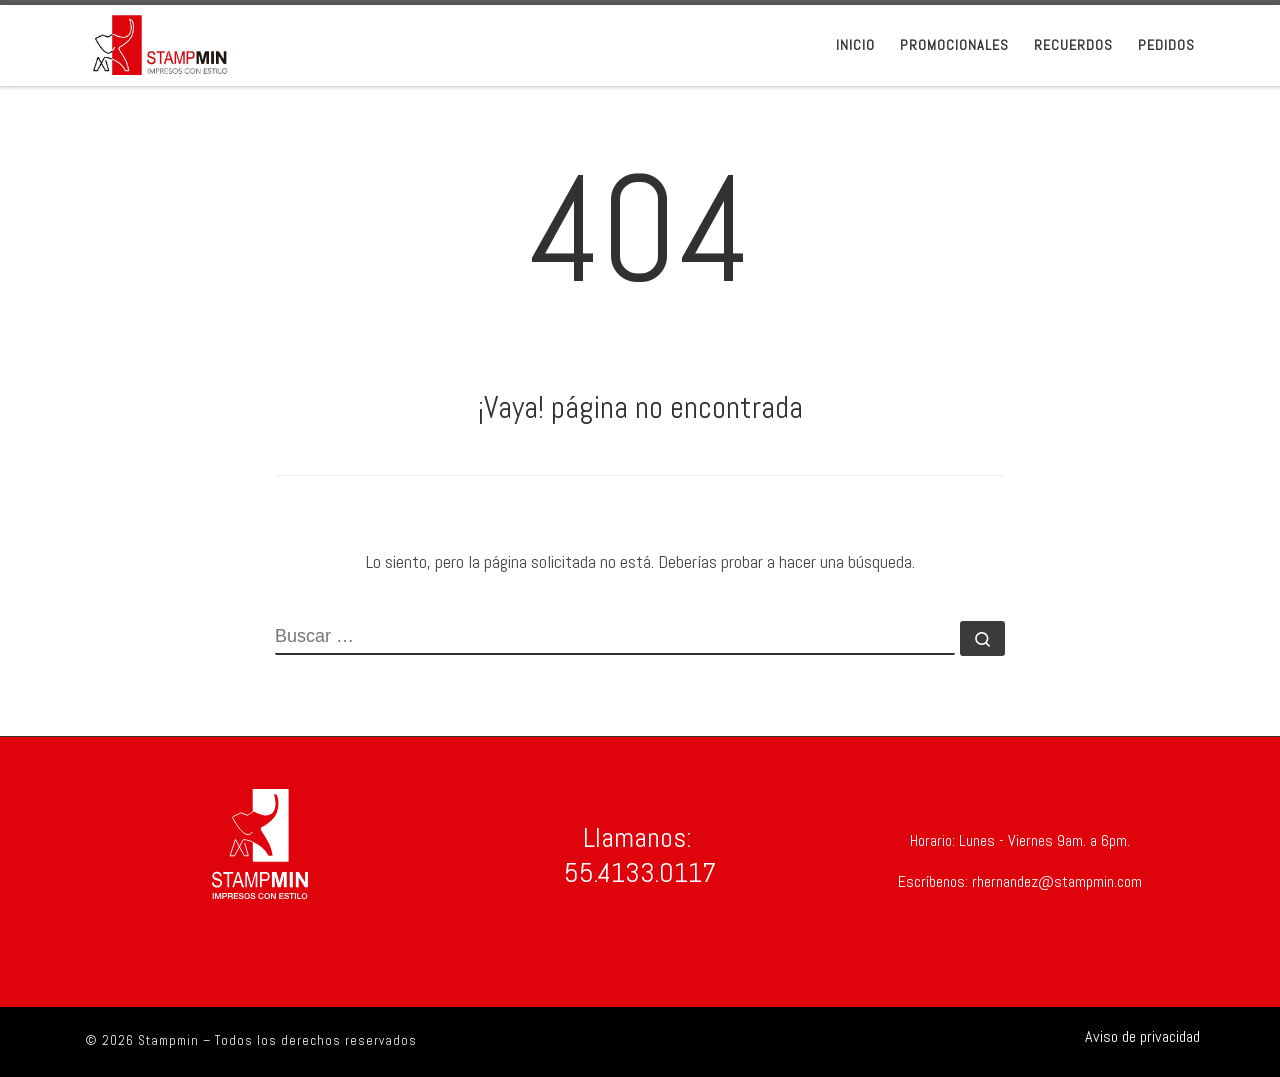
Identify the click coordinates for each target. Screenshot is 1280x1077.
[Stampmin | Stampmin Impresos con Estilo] (160, 43)
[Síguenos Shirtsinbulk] (1134, 1036)
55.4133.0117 (640, 872)
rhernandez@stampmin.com (1055, 881)
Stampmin (168, 1040)
